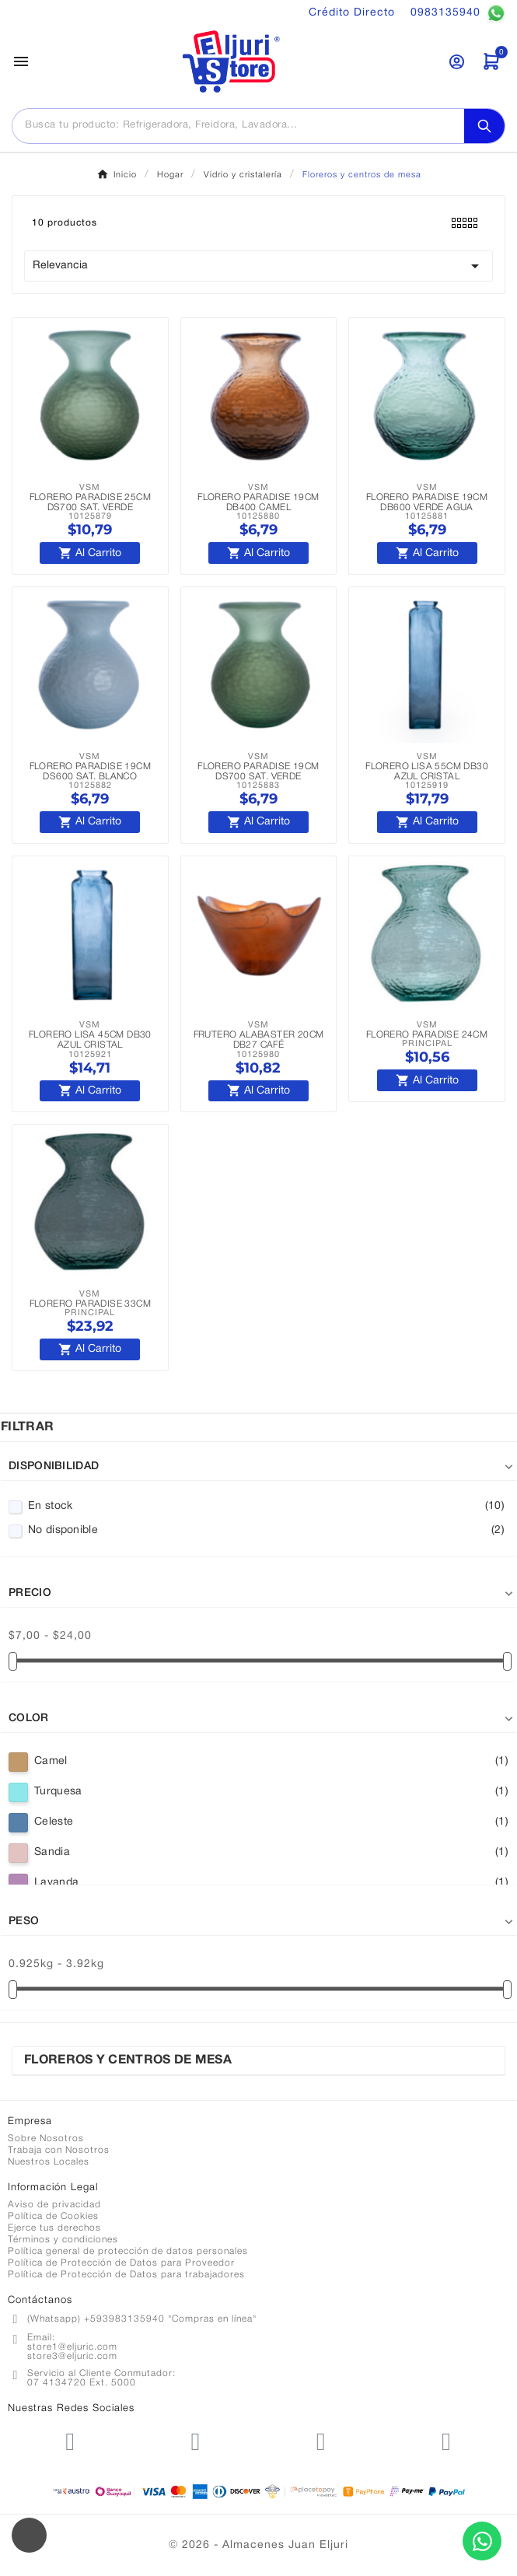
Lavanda (271, 1883)
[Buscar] (238, 125)
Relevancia (258, 266)
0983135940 (457, 13)
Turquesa (271, 1792)
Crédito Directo (352, 13)
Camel (271, 1761)
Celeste (271, 1822)
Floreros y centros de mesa (128, 2060)
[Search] (484, 126)
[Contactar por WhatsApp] (482, 2541)
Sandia (271, 1852)
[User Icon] (457, 62)
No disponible (266, 1530)
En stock (266, 1506)
